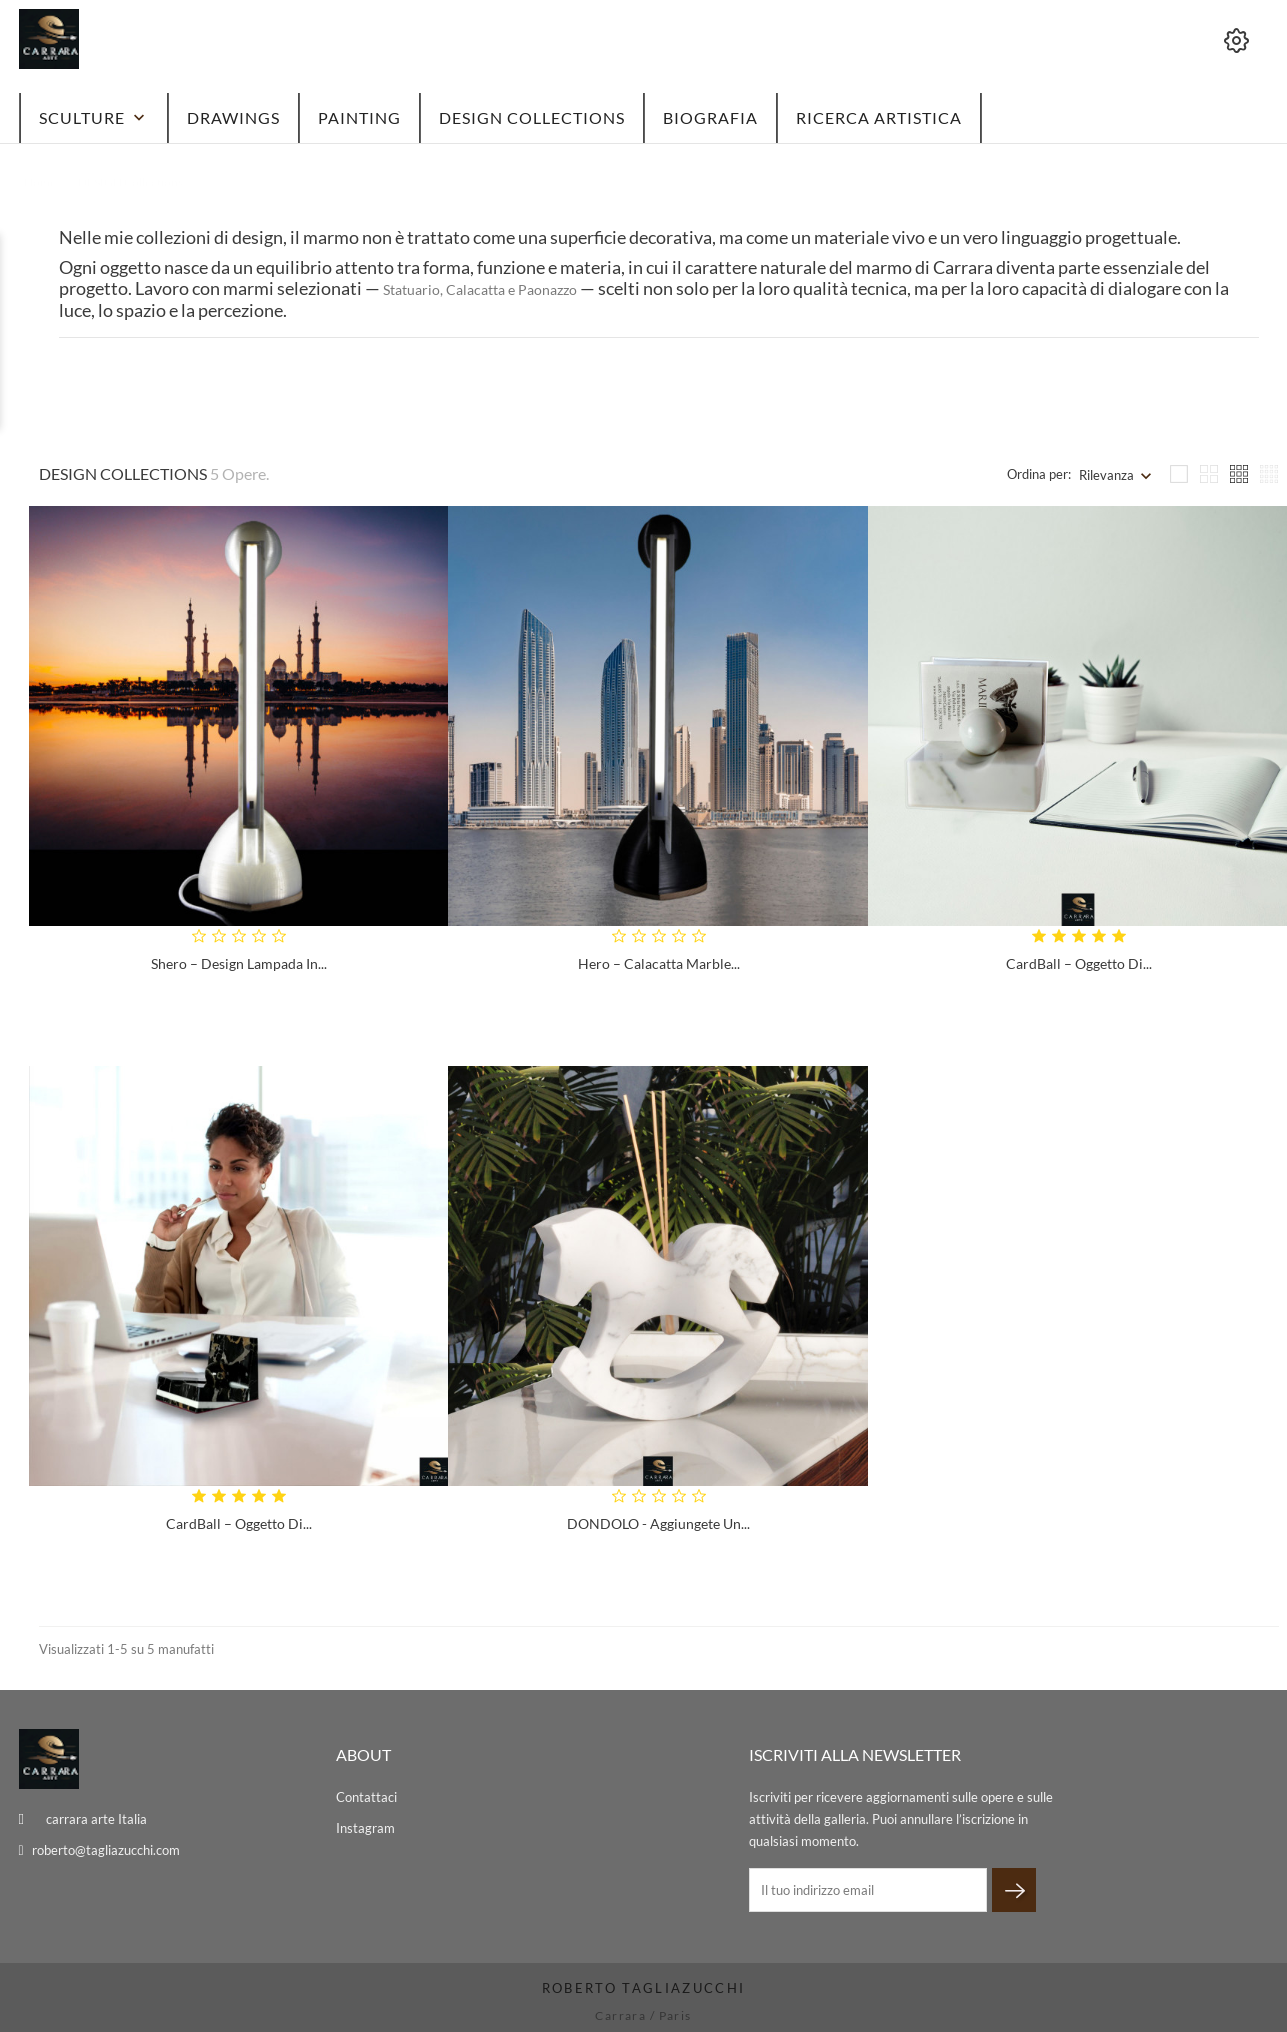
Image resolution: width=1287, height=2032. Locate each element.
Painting (359, 117)
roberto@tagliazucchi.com (106, 1850)
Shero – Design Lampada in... (239, 963)
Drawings (233, 117)
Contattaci (366, 1797)
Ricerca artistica (879, 117)
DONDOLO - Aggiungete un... (658, 1523)
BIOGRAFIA (710, 117)
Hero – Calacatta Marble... (659, 963)
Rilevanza (1106, 475)
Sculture (94, 118)
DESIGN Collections (532, 117)
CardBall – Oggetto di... (1079, 963)
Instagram (365, 1828)
